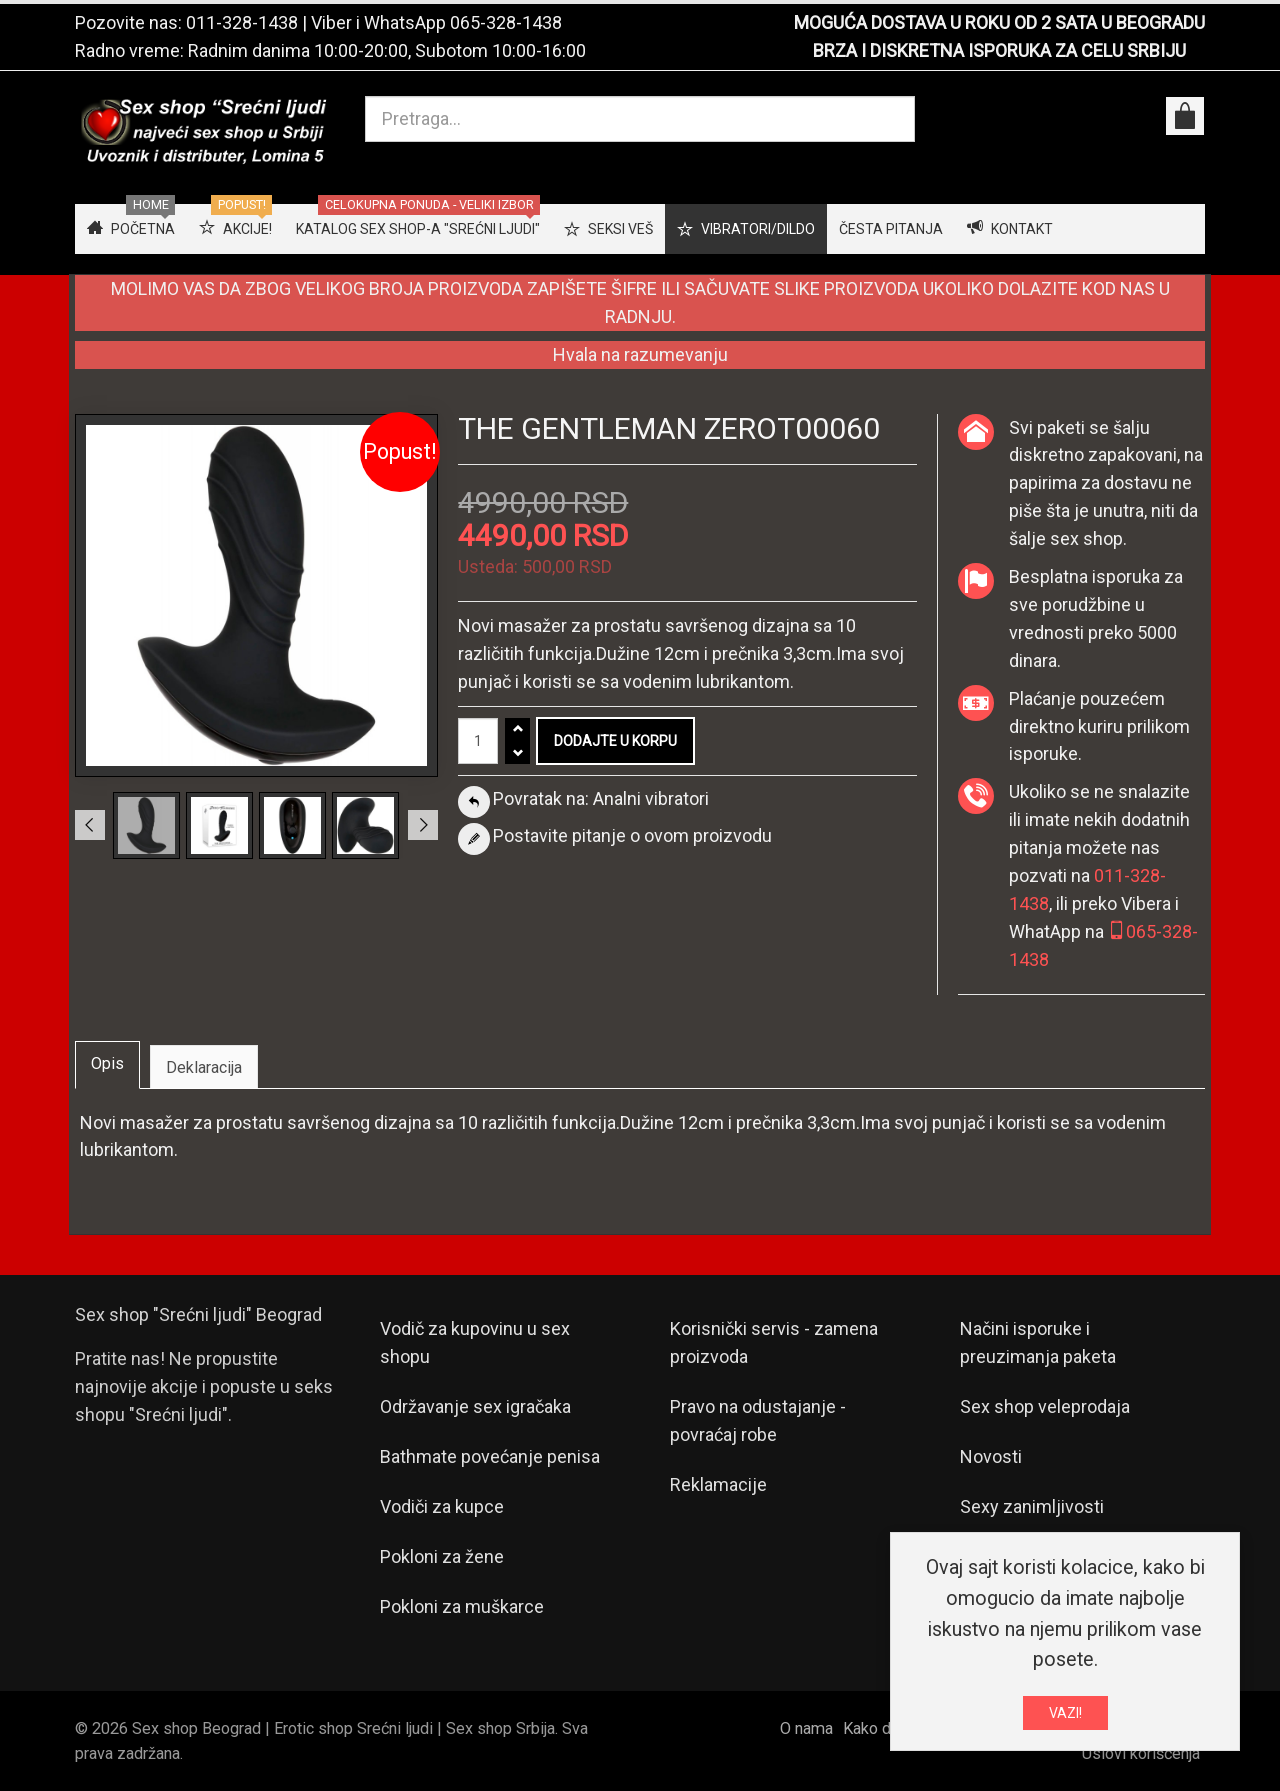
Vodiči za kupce (442, 1506)
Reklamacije (718, 1484)
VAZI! (1065, 1717)
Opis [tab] (107, 1063)
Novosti (991, 1456)
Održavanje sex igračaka (475, 1406)
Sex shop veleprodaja (1045, 1406)
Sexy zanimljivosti (1032, 1506)
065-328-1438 (506, 22)
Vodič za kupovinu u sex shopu (475, 1342)
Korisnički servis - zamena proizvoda (774, 1342)
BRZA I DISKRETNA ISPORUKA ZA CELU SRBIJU (999, 50)
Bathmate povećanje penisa (490, 1456)
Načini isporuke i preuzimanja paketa (1038, 1342)
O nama (806, 1728)
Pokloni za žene (442, 1556)
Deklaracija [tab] (204, 1067)
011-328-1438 (242, 22)
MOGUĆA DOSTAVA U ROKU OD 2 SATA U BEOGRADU (999, 22)
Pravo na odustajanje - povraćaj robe (758, 1420)
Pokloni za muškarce (462, 1606)
